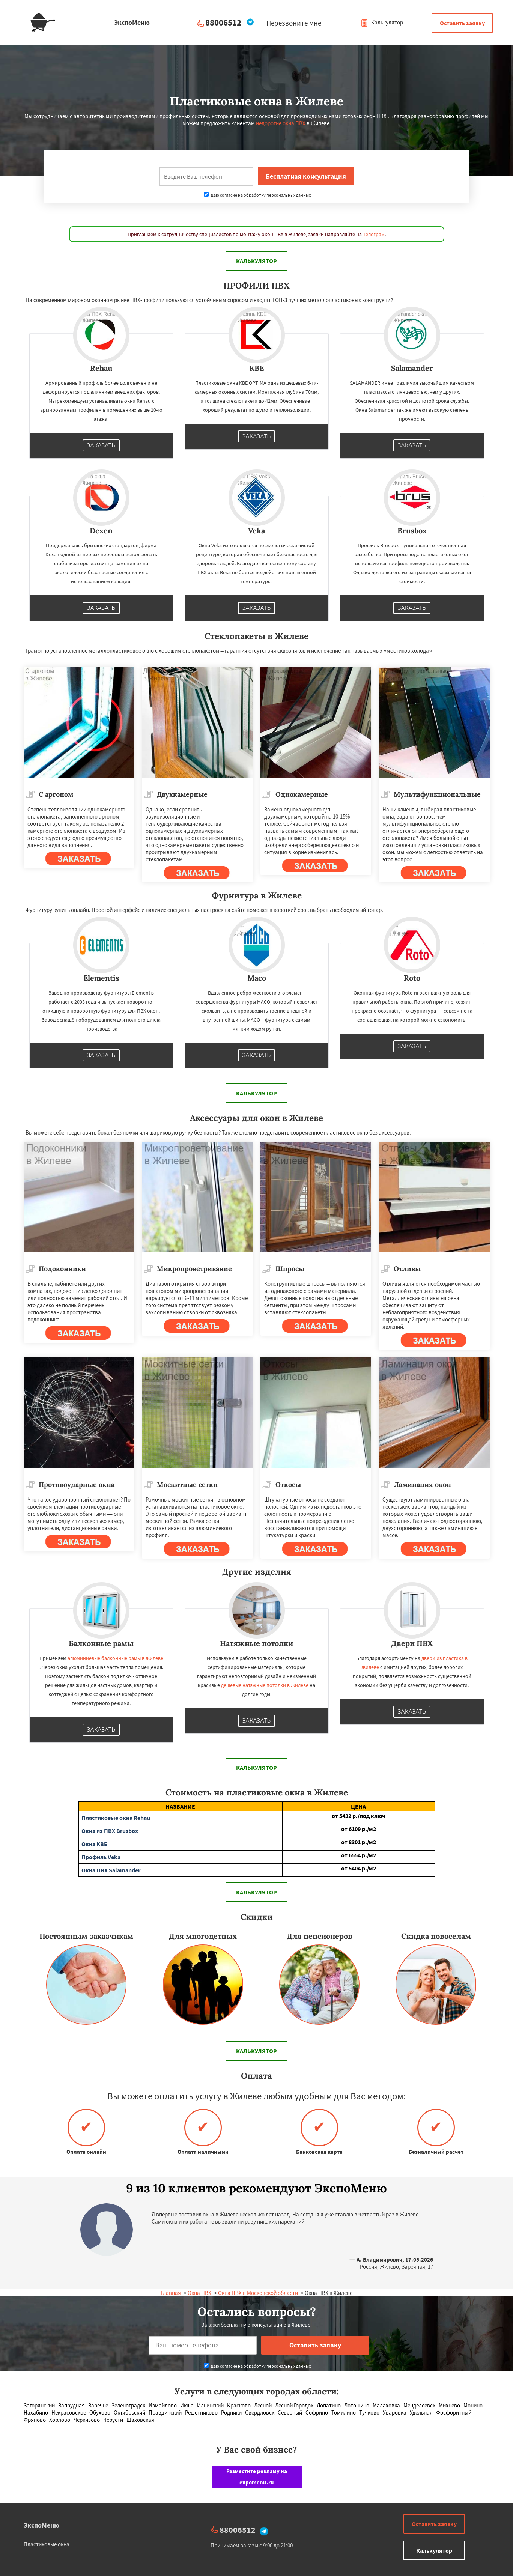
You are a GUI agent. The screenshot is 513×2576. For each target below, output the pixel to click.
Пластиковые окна (46, 2544)
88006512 (223, 22)
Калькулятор (382, 22)
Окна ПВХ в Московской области (258, 2292)
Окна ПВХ (199, 2292)
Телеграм (374, 234)
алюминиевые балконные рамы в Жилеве (115, 1658)
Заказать (101, 445)
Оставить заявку (462, 23)
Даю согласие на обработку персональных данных (257, 195)
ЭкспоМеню (41, 2525)
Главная (171, 2292)
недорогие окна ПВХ (280, 123)
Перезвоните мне (293, 22)
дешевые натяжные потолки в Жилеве (264, 1685)
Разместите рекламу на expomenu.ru (256, 2477)
